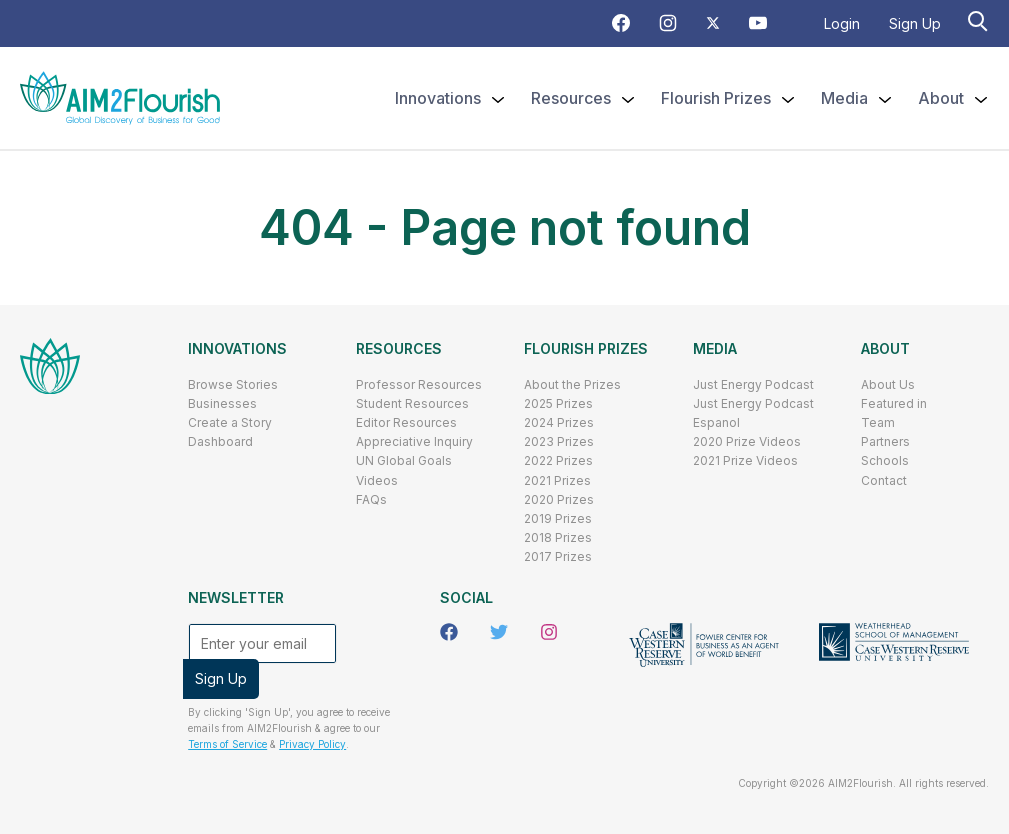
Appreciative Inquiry (414, 441)
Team (878, 422)
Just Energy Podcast (753, 384)
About (885, 348)
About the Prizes (572, 384)
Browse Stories (233, 384)
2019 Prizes (558, 518)
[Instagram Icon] (668, 26)
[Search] (979, 20)
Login (842, 23)
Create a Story (230, 422)
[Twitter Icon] (713, 24)
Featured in (894, 403)
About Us (888, 384)
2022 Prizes (558, 460)
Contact (884, 480)
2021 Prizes (557, 480)
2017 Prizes (558, 556)
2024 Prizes (559, 422)
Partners (885, 441)
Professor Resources (419, 384)
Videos (377, 480)
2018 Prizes (558, 537)
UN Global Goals (404, 460)
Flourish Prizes (586, 348)
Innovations (237, 348)
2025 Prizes (558, 403)
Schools (885, 460)
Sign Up (915, 23)
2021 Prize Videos (745, 460)
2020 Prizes (559, 499)
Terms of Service (227, 744)
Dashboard (220, 441)
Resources (399, 348)
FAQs (371, 499)
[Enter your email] (262, 643)
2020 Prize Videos (747, 441)
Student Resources (412, 403)
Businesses (222, 403)
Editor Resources (406, 422)
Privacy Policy (312, 744)
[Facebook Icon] (621, 26)
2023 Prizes (559, 441)
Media (715, 348)
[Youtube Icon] (758, 26)
